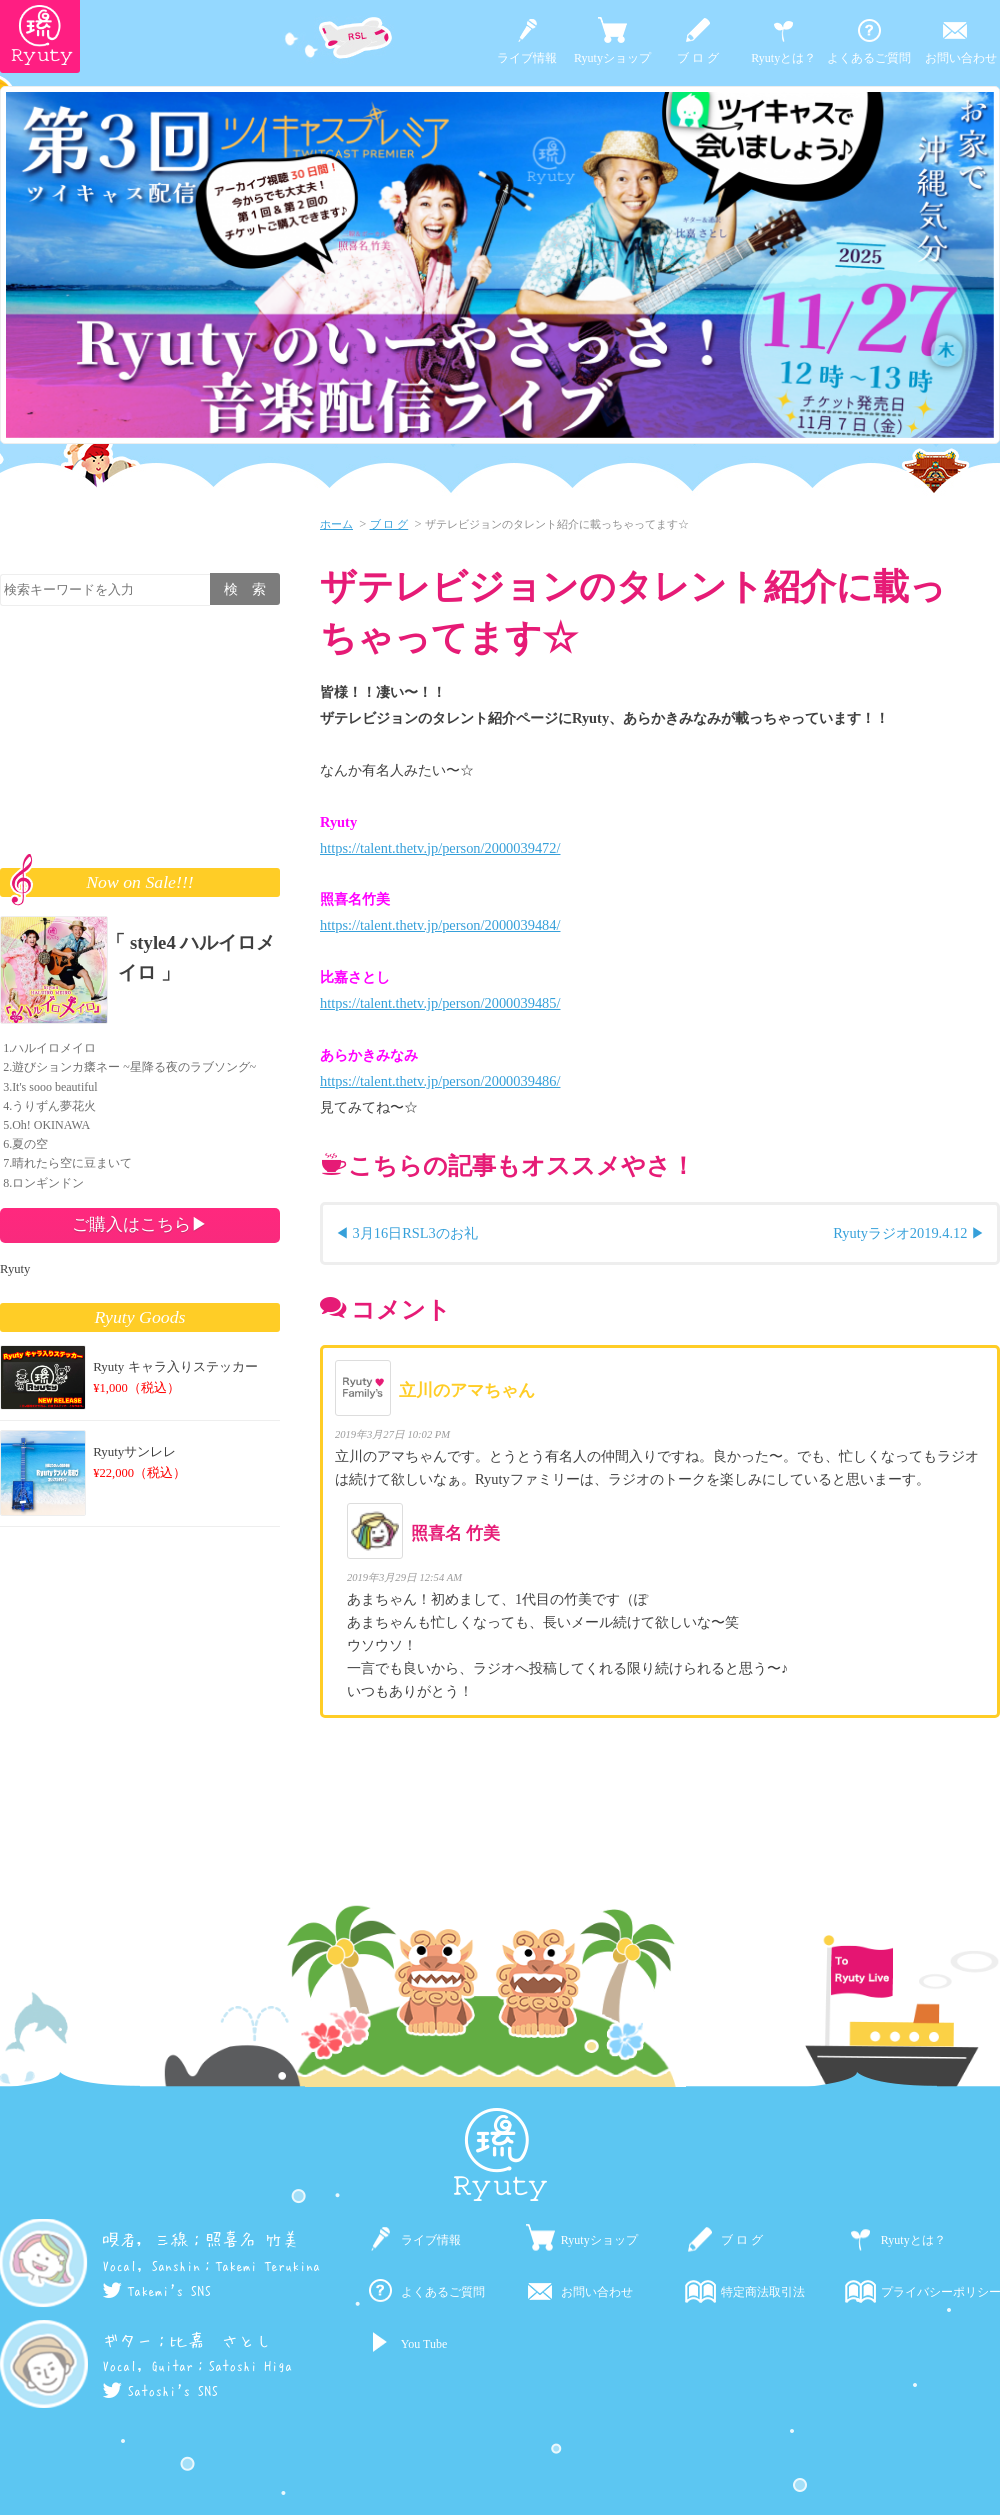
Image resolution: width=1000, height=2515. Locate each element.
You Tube (424, 2344)
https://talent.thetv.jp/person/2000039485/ (440, 1003)
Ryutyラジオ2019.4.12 (900, 1233)
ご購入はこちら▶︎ (140, 1224)
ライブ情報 (527, 58)
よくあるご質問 (869, 58)
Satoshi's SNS (160, 2391)
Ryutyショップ (612, 58)
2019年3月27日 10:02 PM (392, 1434)
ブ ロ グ (698, 58)
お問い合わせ (961, 58)
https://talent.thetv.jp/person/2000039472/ (440, 848)
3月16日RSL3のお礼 (415, 1233)
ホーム (336, 524)
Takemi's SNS (156, 2291)
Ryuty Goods (140, 1317)
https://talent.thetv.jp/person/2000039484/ (440, 925)
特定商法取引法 (763, 2292)
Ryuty (15, 1269)
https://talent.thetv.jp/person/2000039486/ (440, 1081)
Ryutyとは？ (783, 58)
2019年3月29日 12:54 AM (404, 1577)
